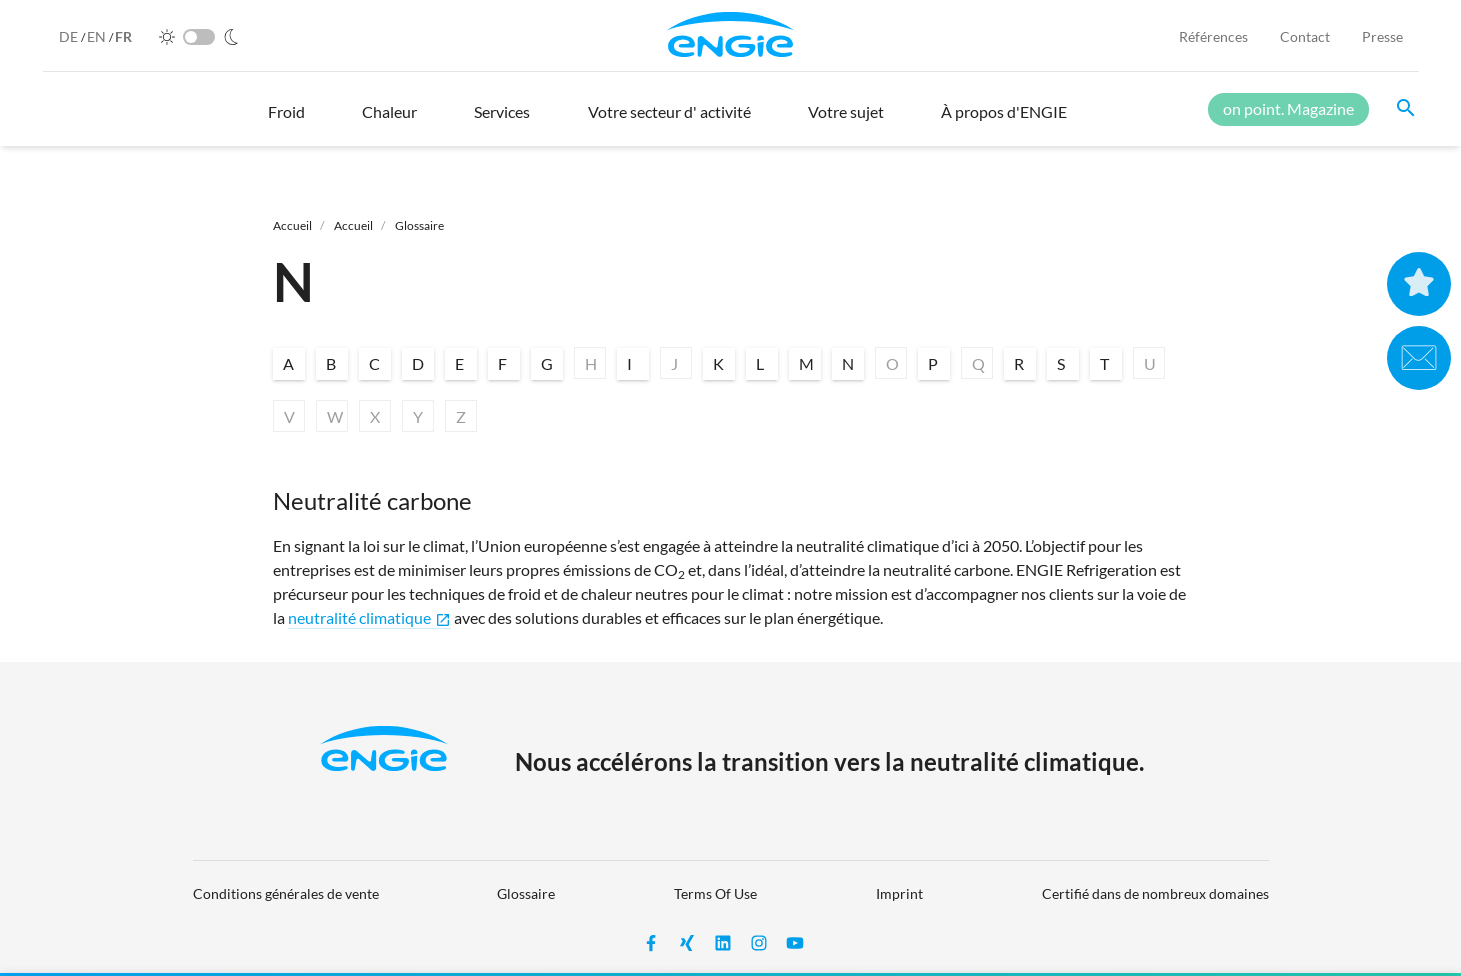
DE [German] (70, 36)
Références (1213, 36)
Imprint (899, 893)
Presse (1382, 36)
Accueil (292, 225)
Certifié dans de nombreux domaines (1155, 893)
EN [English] (98, 36)
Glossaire (419, 225)
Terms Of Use (715, 893)
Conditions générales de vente (286, 893)
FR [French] (123, 36)
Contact (1305, 36)
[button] (286, 121)
